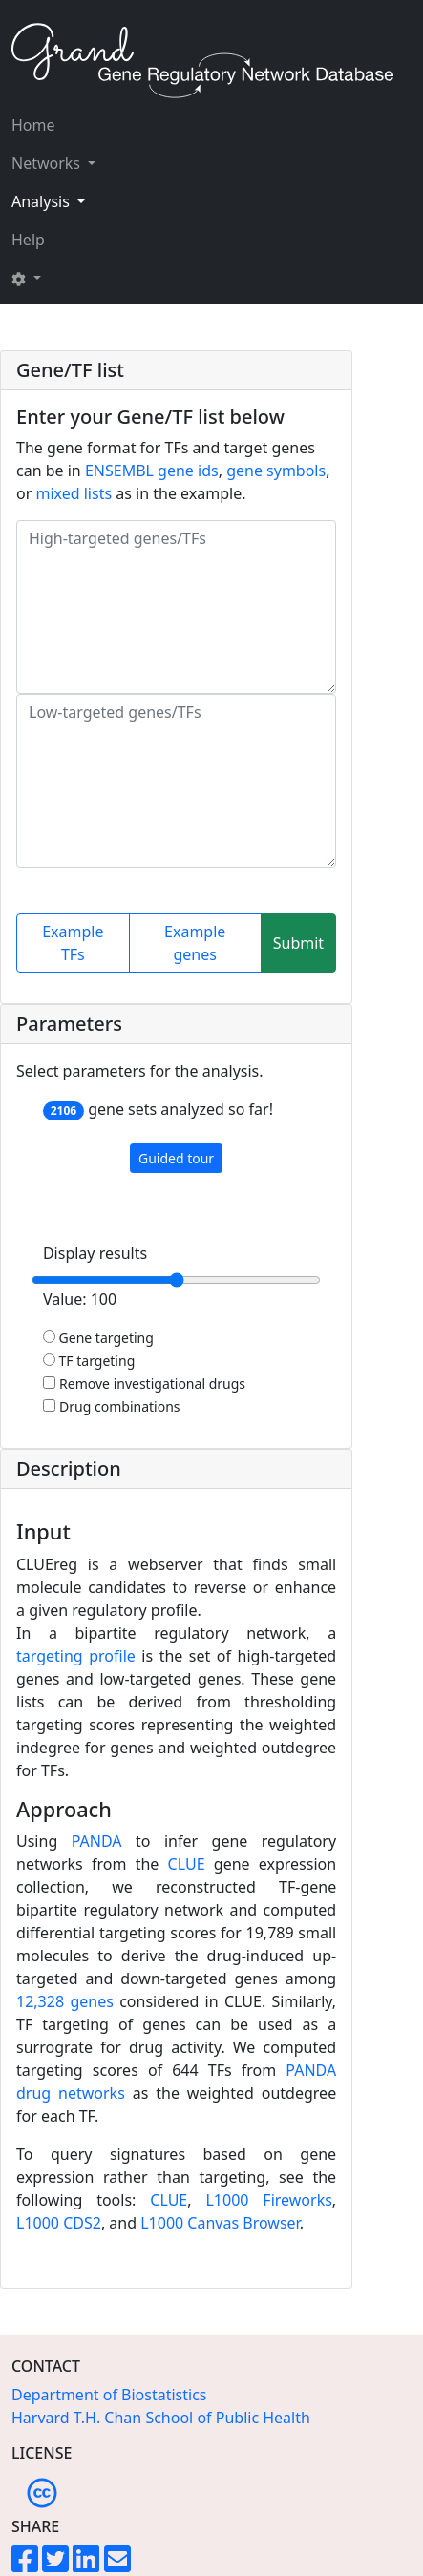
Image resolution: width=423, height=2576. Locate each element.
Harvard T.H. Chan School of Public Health (160, 2417)
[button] (53, 278)
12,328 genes (65, 2001)
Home (33, 125)
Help (28, 239)
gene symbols (276, 470)
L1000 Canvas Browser (219, 2222)
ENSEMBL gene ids (152, 470)
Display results (95, 1253)
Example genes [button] (194, 943)
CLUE (186, 1863)
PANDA (97, 1841)
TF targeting (89, 1360)
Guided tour (176, 1158)
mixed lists (73, 493)
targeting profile (76, 1655)
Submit (298, 942)
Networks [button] (47, 163)
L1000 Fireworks (268, 2199)
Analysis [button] (42, 201)
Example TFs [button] (72, 943)
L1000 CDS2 (58, 2222)
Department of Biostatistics (109, 2394)
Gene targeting (98, 1338)
